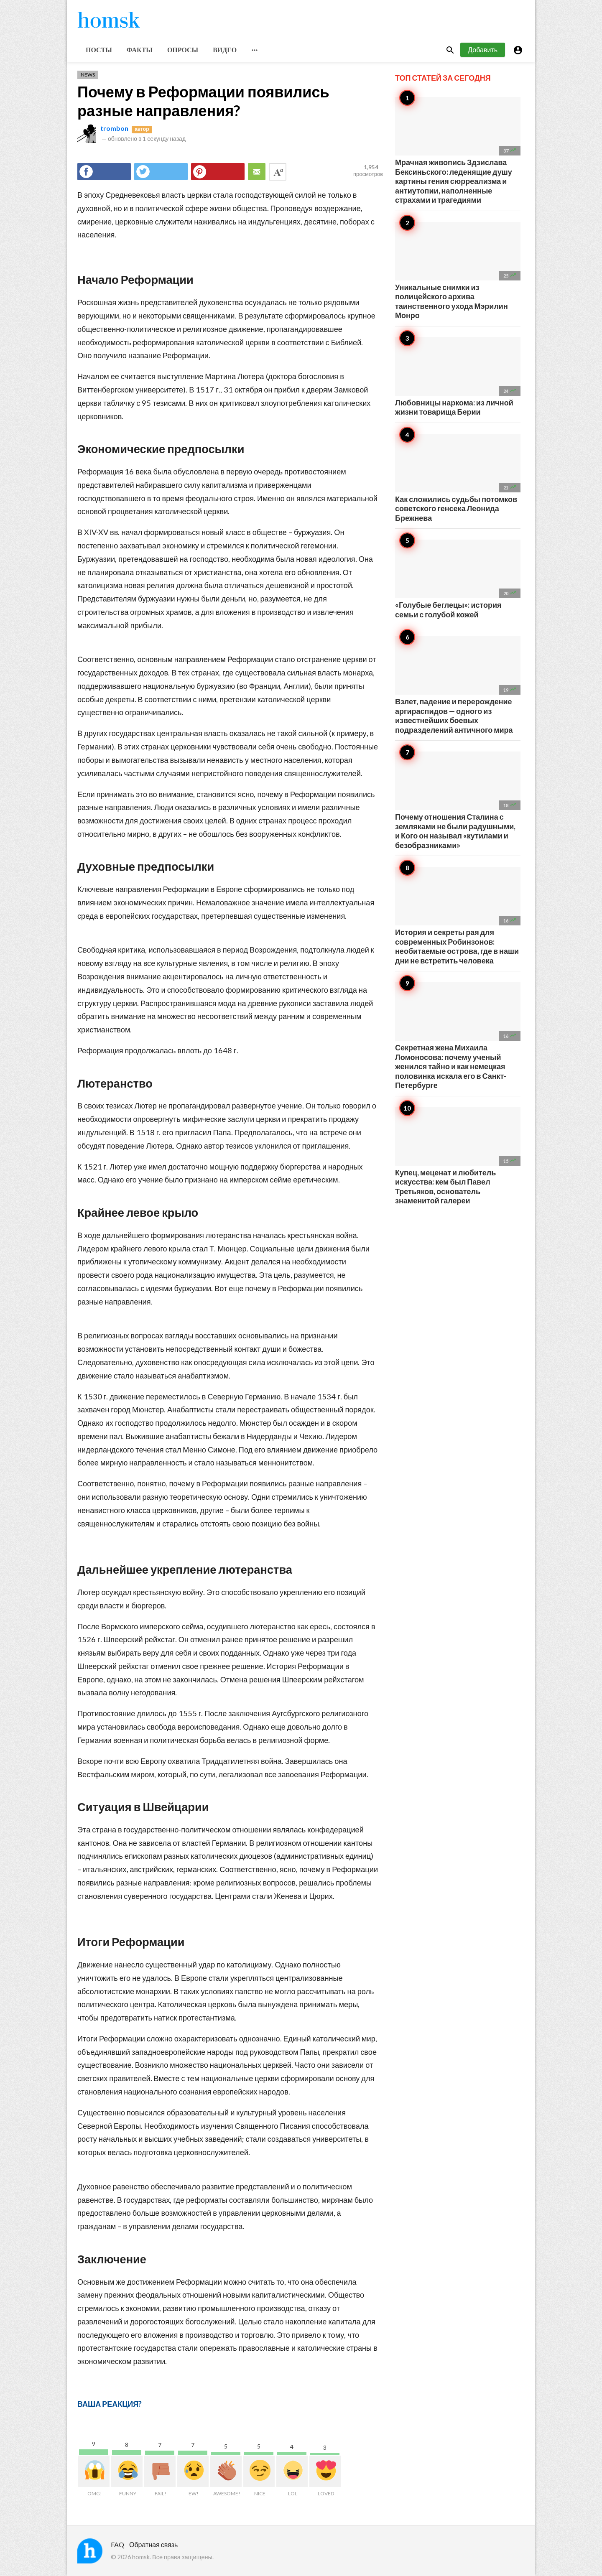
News (88, 74)
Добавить (482, 50)
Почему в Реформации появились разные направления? (203, 101)
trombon (114, 128)
